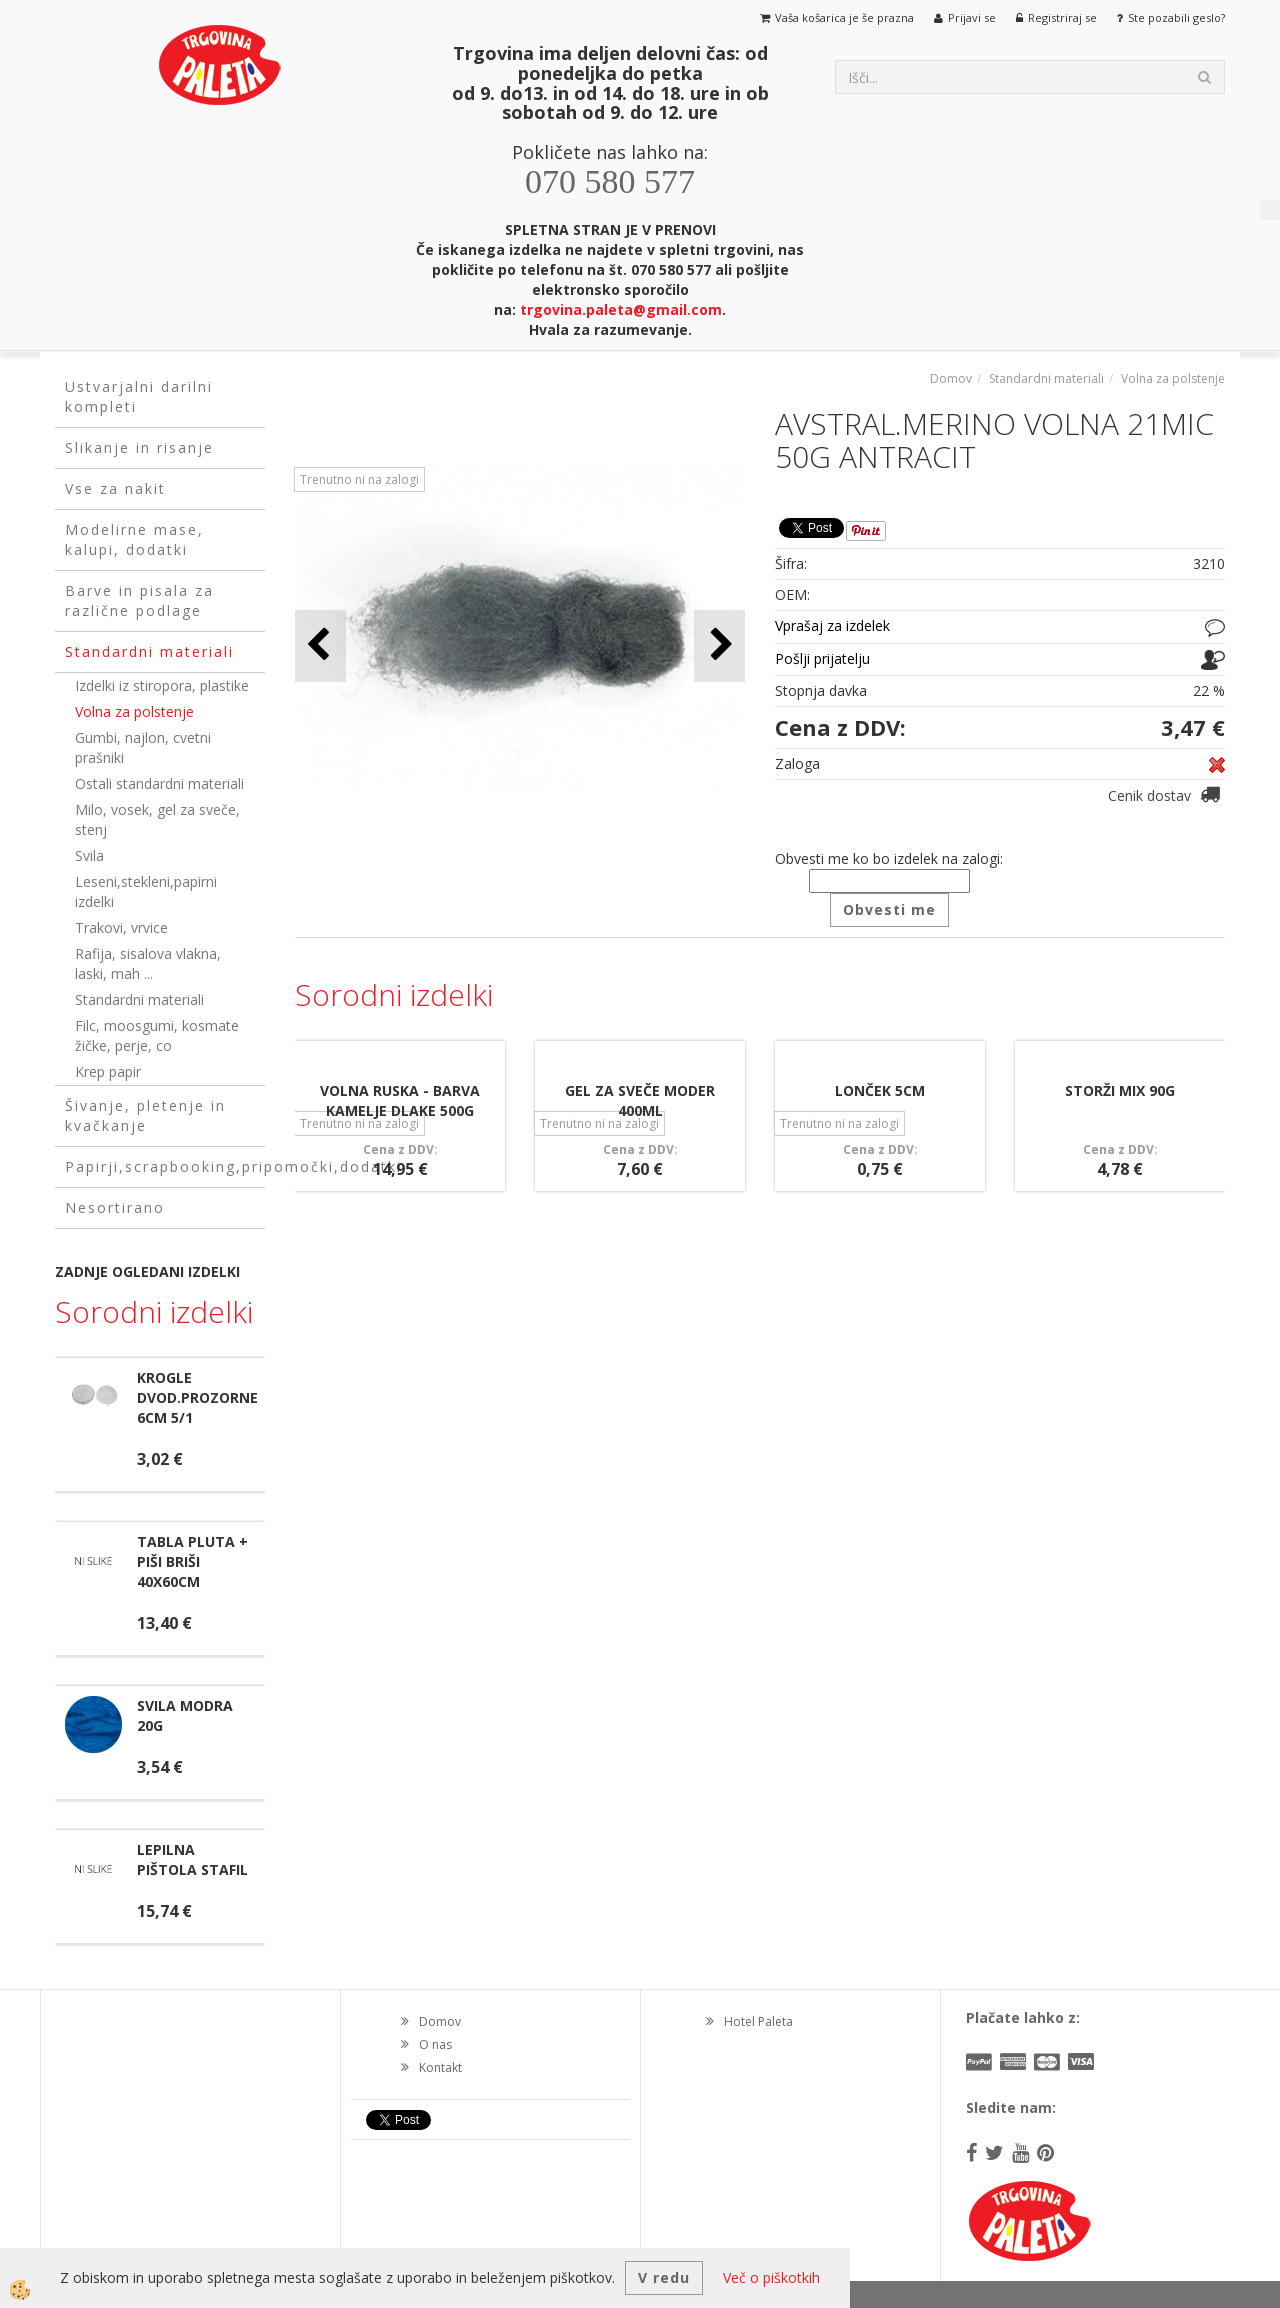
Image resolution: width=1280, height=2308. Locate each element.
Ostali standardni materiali (159, 783)
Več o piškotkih (771, 2277)
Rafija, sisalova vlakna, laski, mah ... (148, 963)
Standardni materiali (139, 999)
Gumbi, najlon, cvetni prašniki (143, 747)
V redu (664, 2277)
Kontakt (440, 2067)
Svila (89, 855)
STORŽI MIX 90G (1120, 1090)
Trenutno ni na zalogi (359, 479)
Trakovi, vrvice (121, 927)
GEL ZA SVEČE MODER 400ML (640, 1100)
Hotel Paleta (758, 2021)
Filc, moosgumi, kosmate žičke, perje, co (157, 1035)
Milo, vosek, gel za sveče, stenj (157, 819)
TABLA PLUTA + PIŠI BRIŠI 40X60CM (192, 1561)
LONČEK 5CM (880, 1090)
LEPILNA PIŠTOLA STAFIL (192, 1859)
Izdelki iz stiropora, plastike (162, 685)
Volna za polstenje (134, 711)
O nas (435, 2044)
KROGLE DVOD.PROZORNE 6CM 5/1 (197, 1397)
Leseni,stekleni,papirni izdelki (146, 891)
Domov (951, 378)
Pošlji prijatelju (822, 658)
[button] (719, 645)
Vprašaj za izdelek (832, 625)
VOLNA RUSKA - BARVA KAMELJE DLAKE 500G (400, 1100)
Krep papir (108, 1071)
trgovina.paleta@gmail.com (621, 309)
